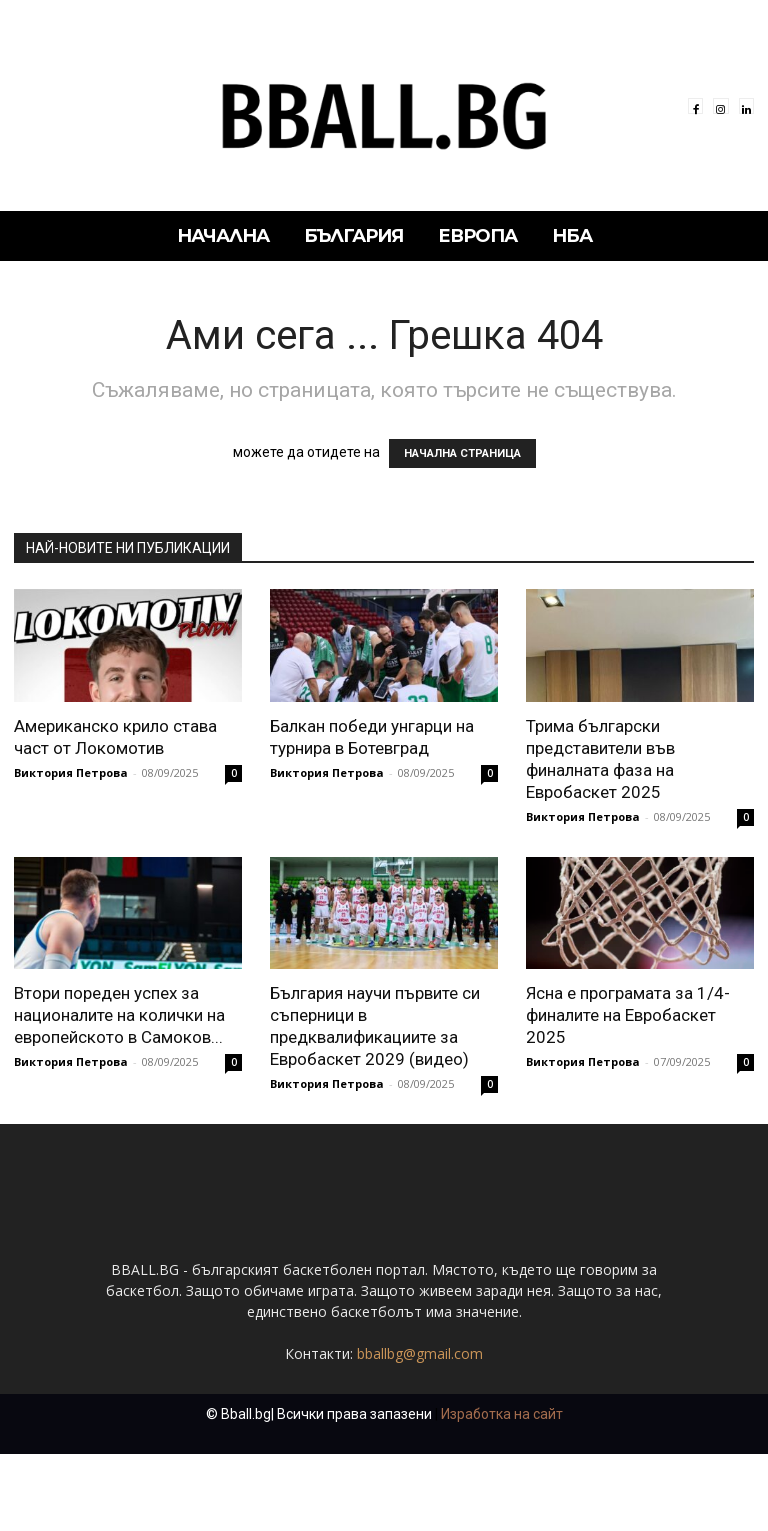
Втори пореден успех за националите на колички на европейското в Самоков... (119, 1015)
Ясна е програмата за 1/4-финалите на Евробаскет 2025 (628, 1015)
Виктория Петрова (71, 772)
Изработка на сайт (502, 1491)
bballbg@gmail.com (420, 1430)
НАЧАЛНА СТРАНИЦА (462, 453)
